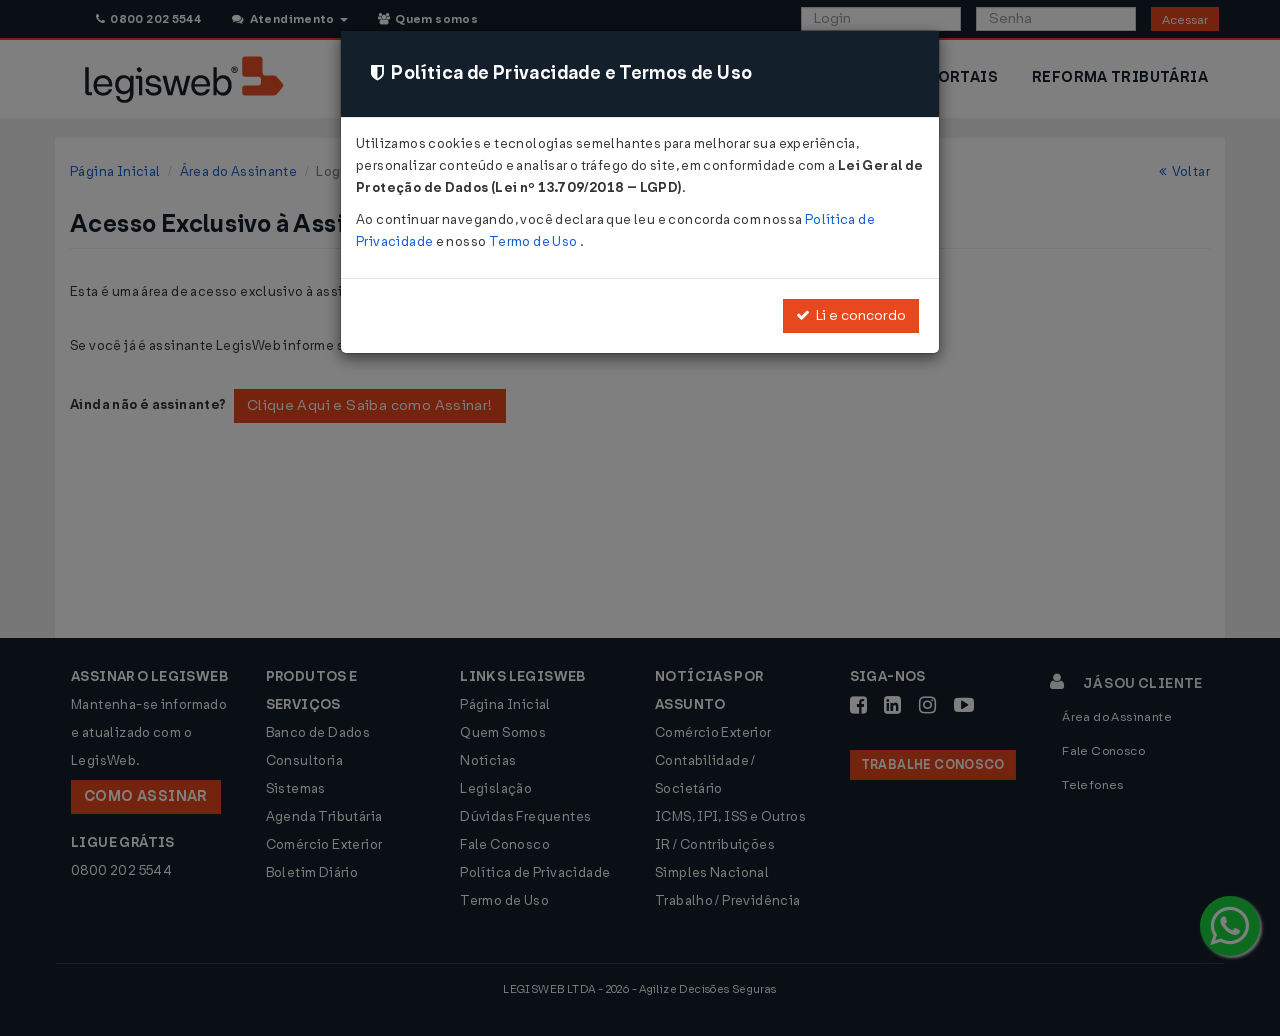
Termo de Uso (534, 241)
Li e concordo (851, 315)
